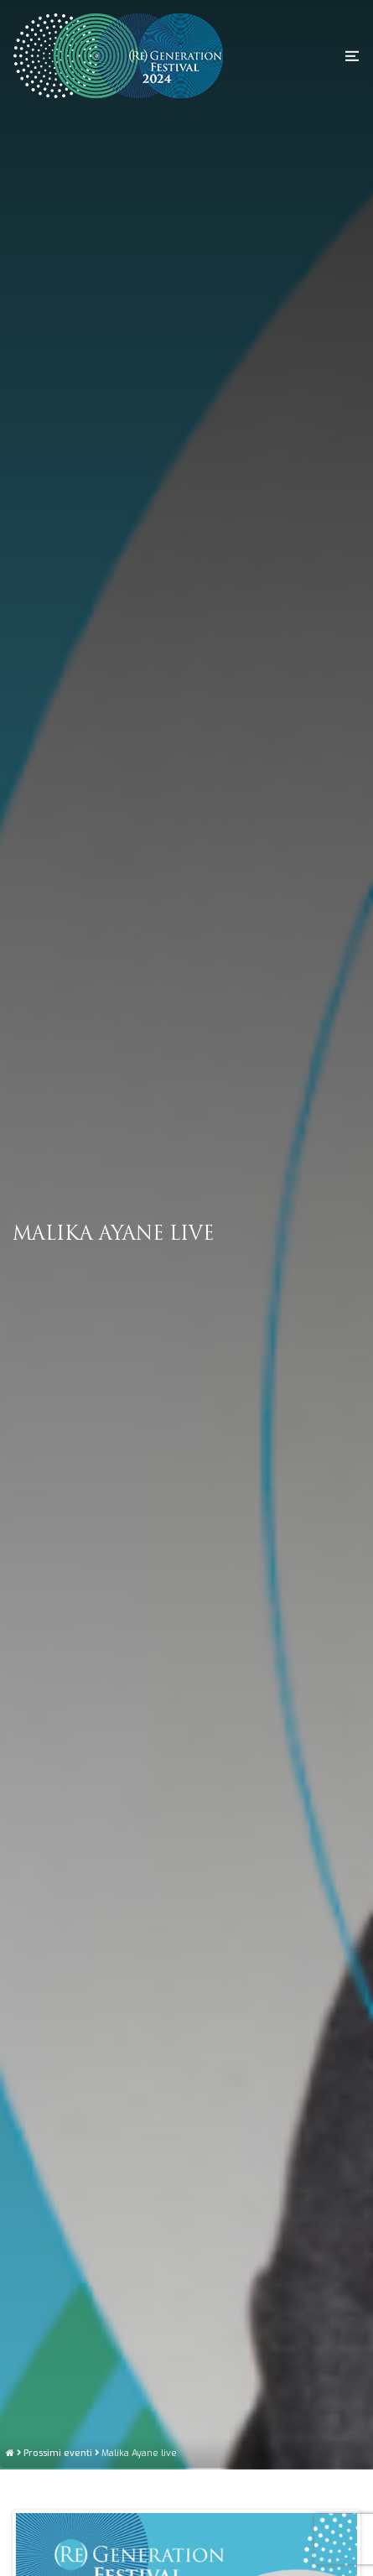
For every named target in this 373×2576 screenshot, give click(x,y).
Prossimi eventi (57, 2540)
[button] (352, 55)
